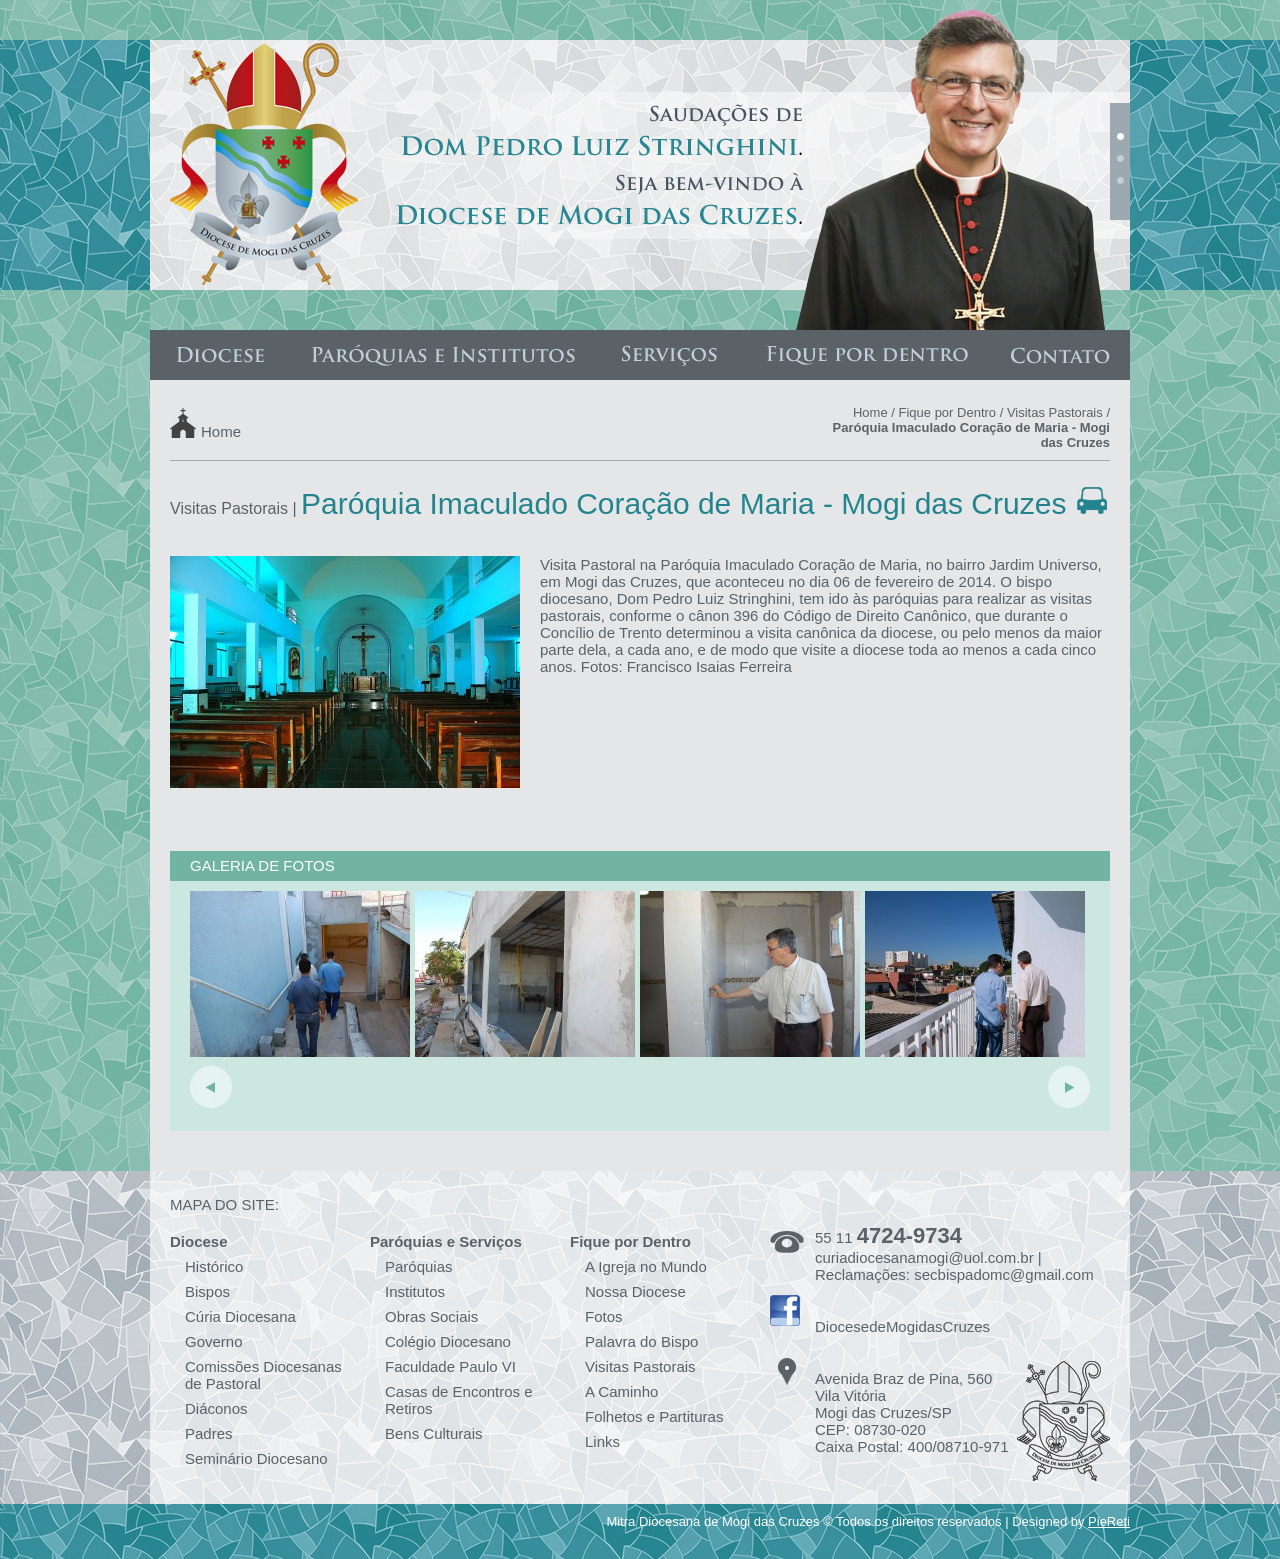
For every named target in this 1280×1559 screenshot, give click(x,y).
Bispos (207, 1291)
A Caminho (621, 1391)
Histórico (214, 1266)
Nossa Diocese (635, 1291)
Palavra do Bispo (641, 1341)
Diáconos (216, 1408)
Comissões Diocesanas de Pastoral (263, 1375)
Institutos (415, 1291)
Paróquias (419, 1266)
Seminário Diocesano (256, 1458)
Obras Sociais (431, 1316)
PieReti (1109, 1521)
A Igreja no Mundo (646, 1266)
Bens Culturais (434, 1433)
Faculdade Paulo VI (450, 1366)
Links (602, 1441)
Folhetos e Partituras (654, 1416)
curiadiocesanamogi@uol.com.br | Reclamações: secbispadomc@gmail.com (954, 1266)
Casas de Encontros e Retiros (459, 1400)
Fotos (604, 1316)
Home (221, 430)
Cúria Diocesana (240, 1316)
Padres (209, 1433)
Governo (214, 1341)
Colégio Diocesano (448, 1341)
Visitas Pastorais (1055, 412)
